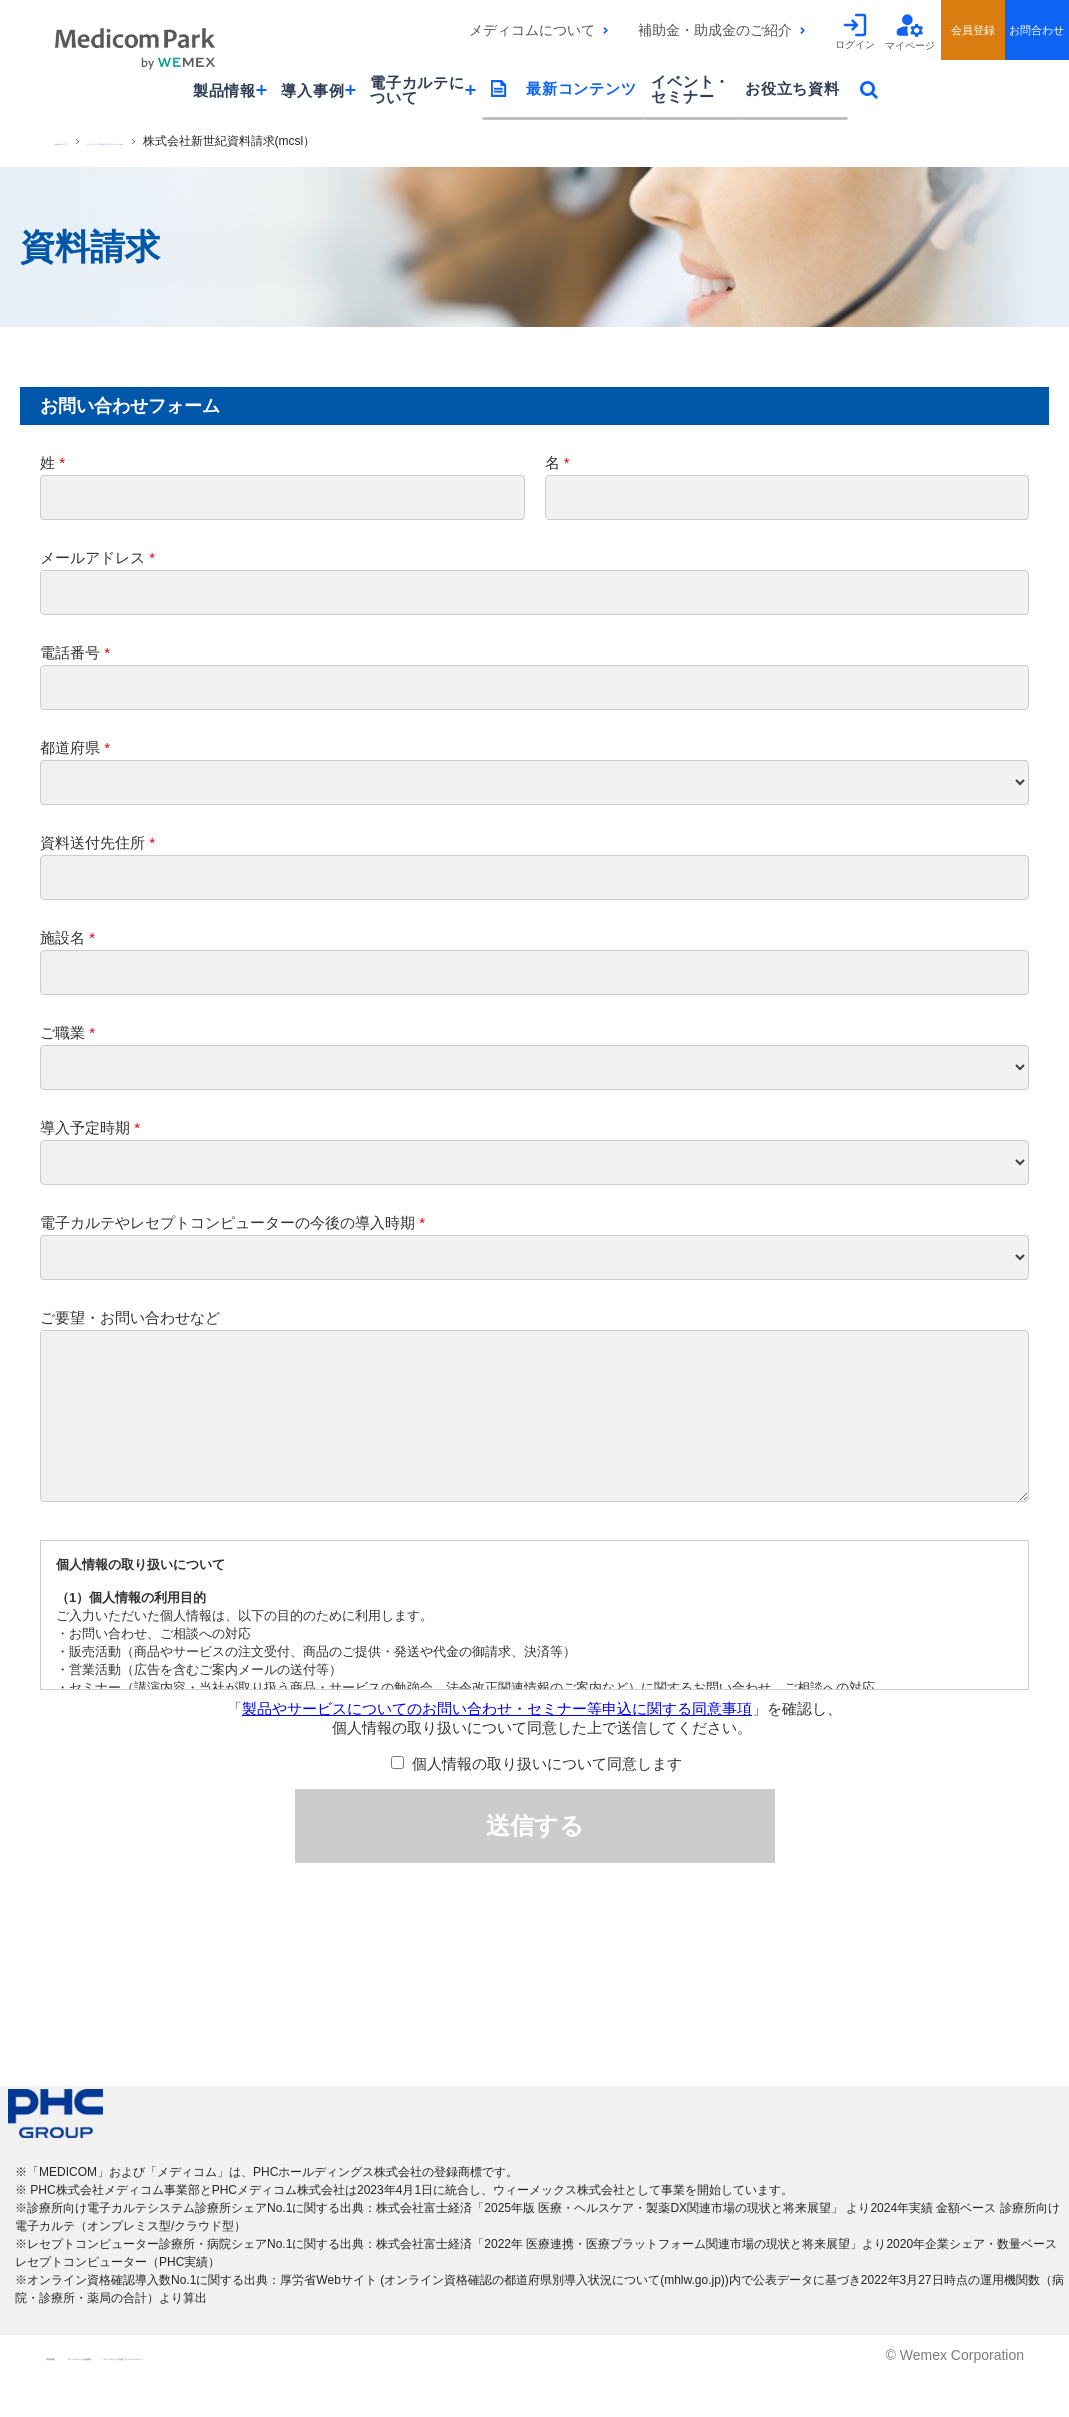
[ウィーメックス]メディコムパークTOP (253, 141)
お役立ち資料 (792, 88)
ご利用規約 (80, 2397)
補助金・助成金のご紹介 (715, 30)
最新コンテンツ (581, 88)
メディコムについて (532, 30)
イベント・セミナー (690, 89)
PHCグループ (91, 141)
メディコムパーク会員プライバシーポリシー (522, 2397)
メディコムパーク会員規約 (248, 2397)
